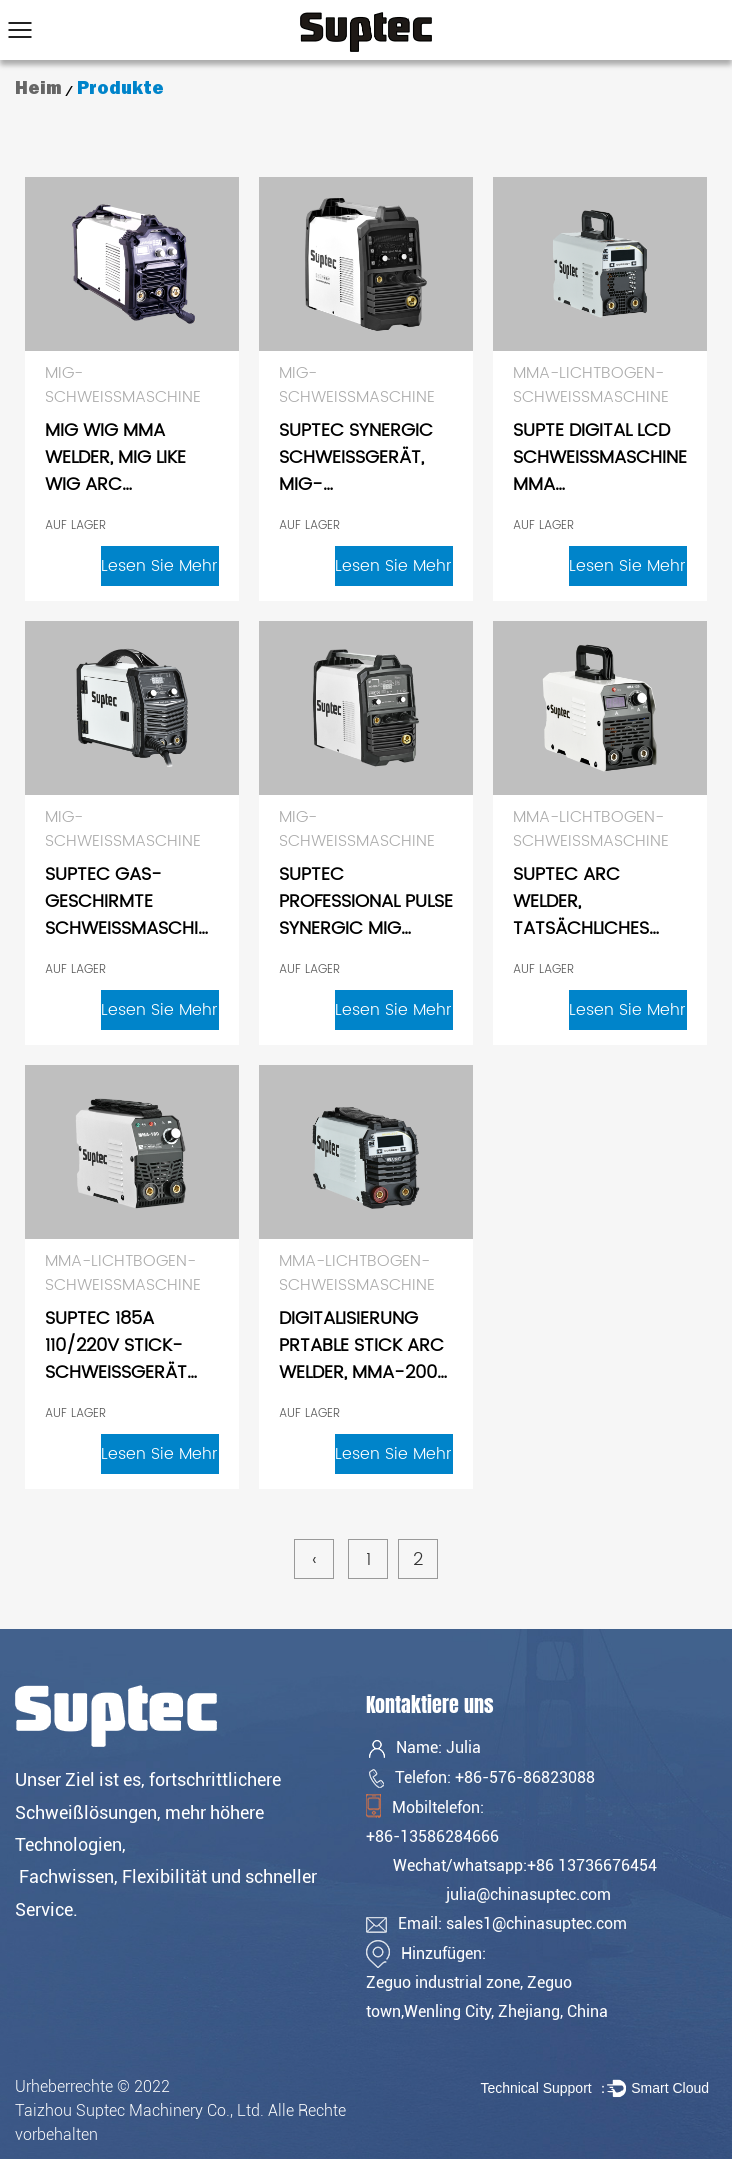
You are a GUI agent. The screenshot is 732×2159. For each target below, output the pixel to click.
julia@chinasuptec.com (528, 1894)
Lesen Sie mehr (159, 566)
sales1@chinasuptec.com (536, 1923)
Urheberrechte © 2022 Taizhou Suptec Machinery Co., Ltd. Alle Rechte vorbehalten (180, 2110)
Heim (38, 88)
